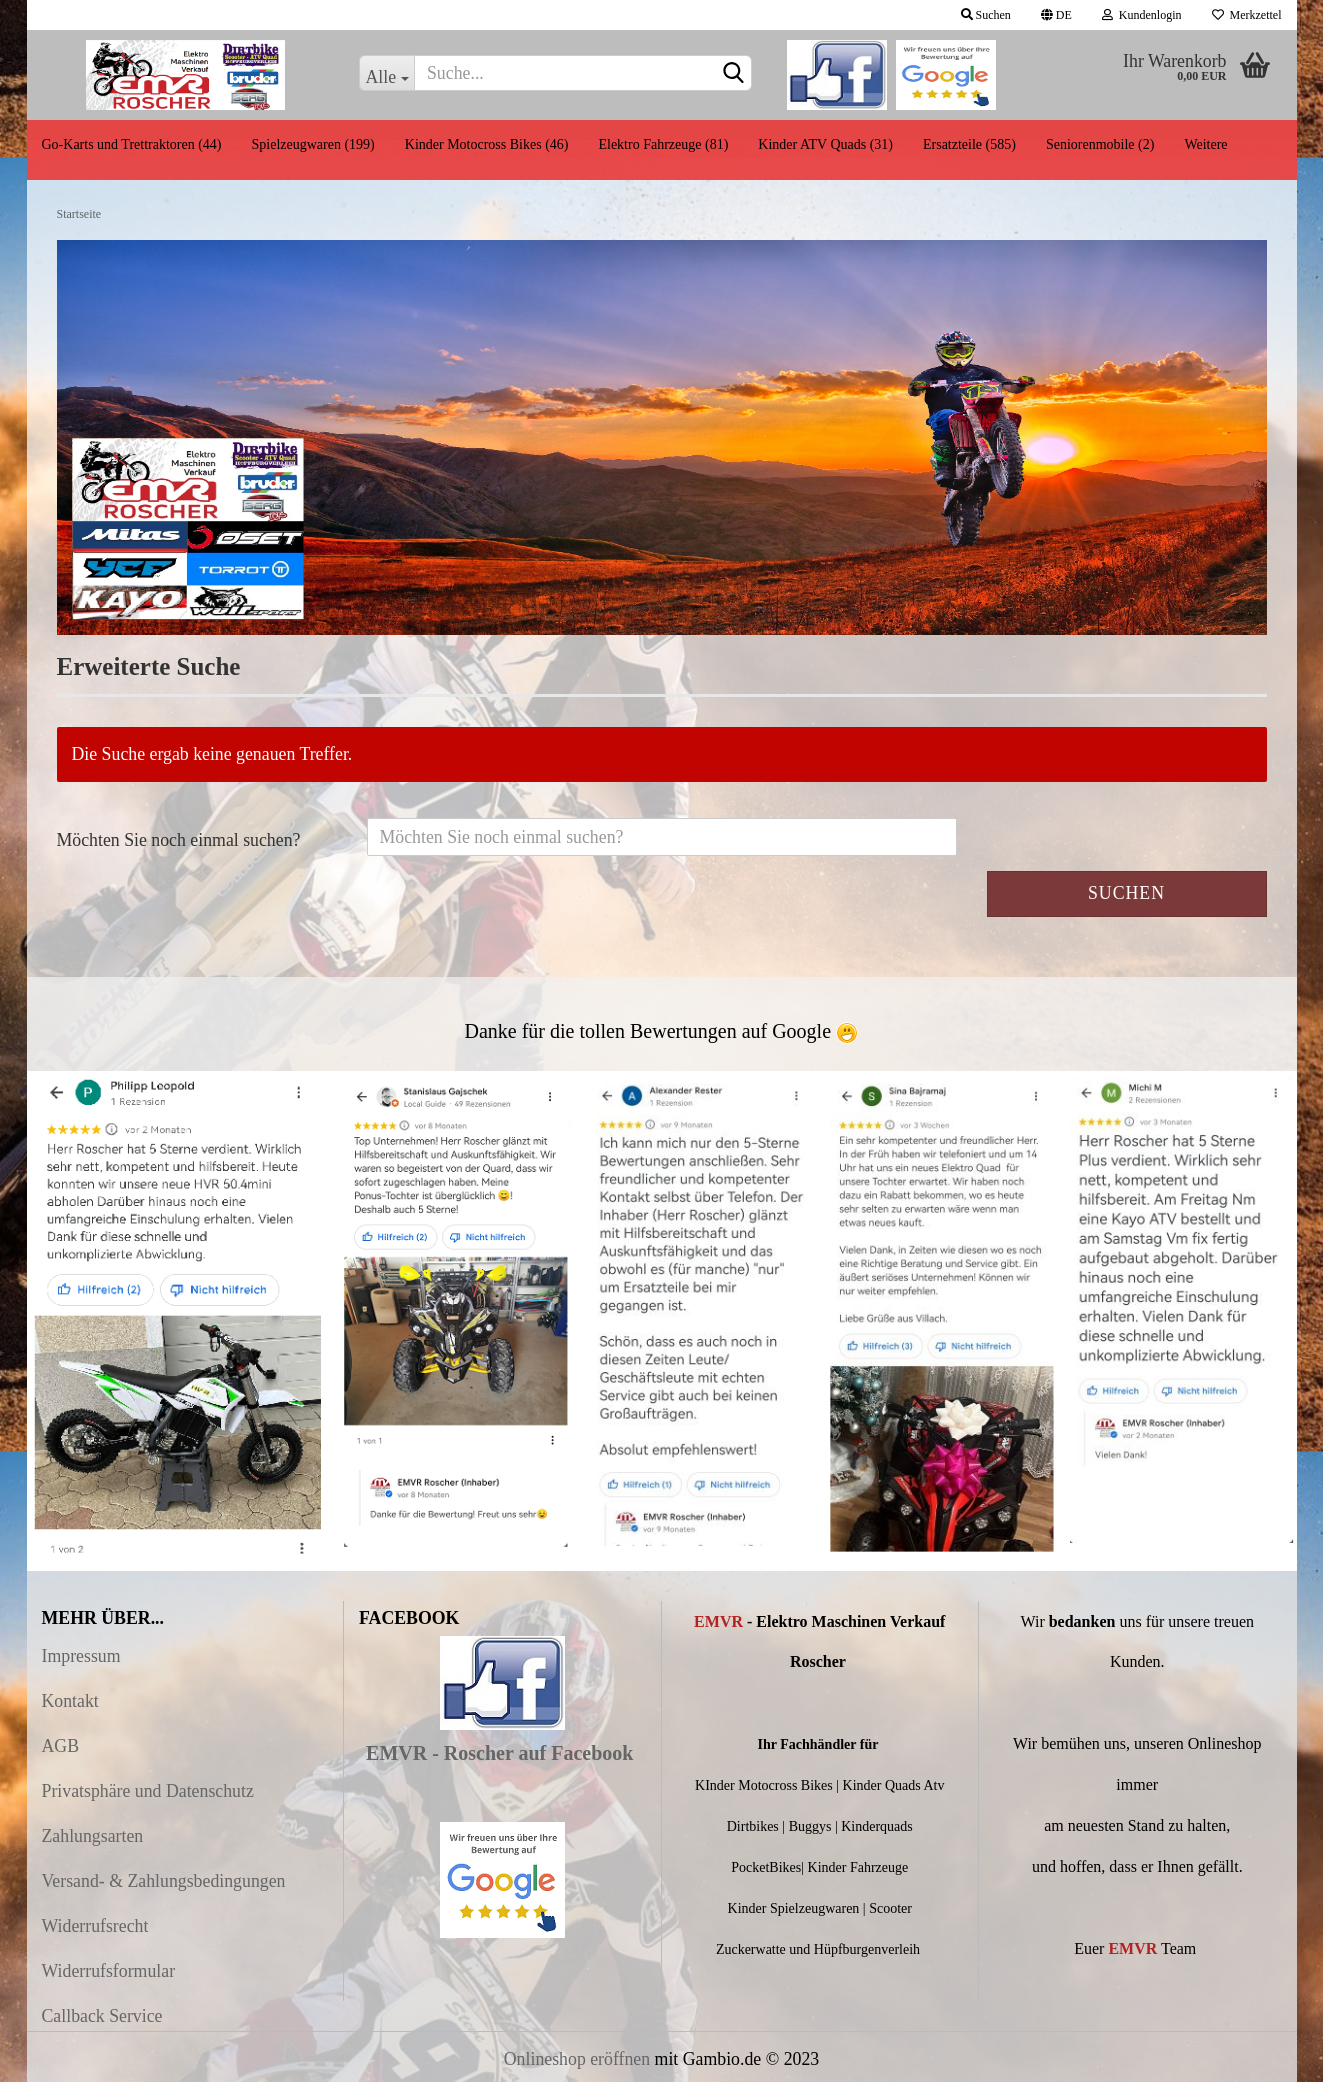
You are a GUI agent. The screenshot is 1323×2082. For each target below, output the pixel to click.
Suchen (986, 15)
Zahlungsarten (93, 1836)
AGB (61, 1746)
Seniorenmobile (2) (1100, 144)
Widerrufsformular (109, 1971)
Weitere (1205, 144)
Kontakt (70, 1701)
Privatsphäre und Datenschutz (148, 1791)
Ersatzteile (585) (969, 144)
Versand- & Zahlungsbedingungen (164, 1881)
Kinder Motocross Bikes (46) (487, 144)
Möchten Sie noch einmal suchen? (179, 840)
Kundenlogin (1142, 15)
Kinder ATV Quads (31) (825, 144)
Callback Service (102, 2016)
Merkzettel (1247, 15)
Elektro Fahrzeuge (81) (663, 144)
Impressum (81, 1656)
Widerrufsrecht (95, 1926)
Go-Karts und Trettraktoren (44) (132, 144)
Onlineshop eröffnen (577, 2059)
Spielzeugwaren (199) (313, 144)
